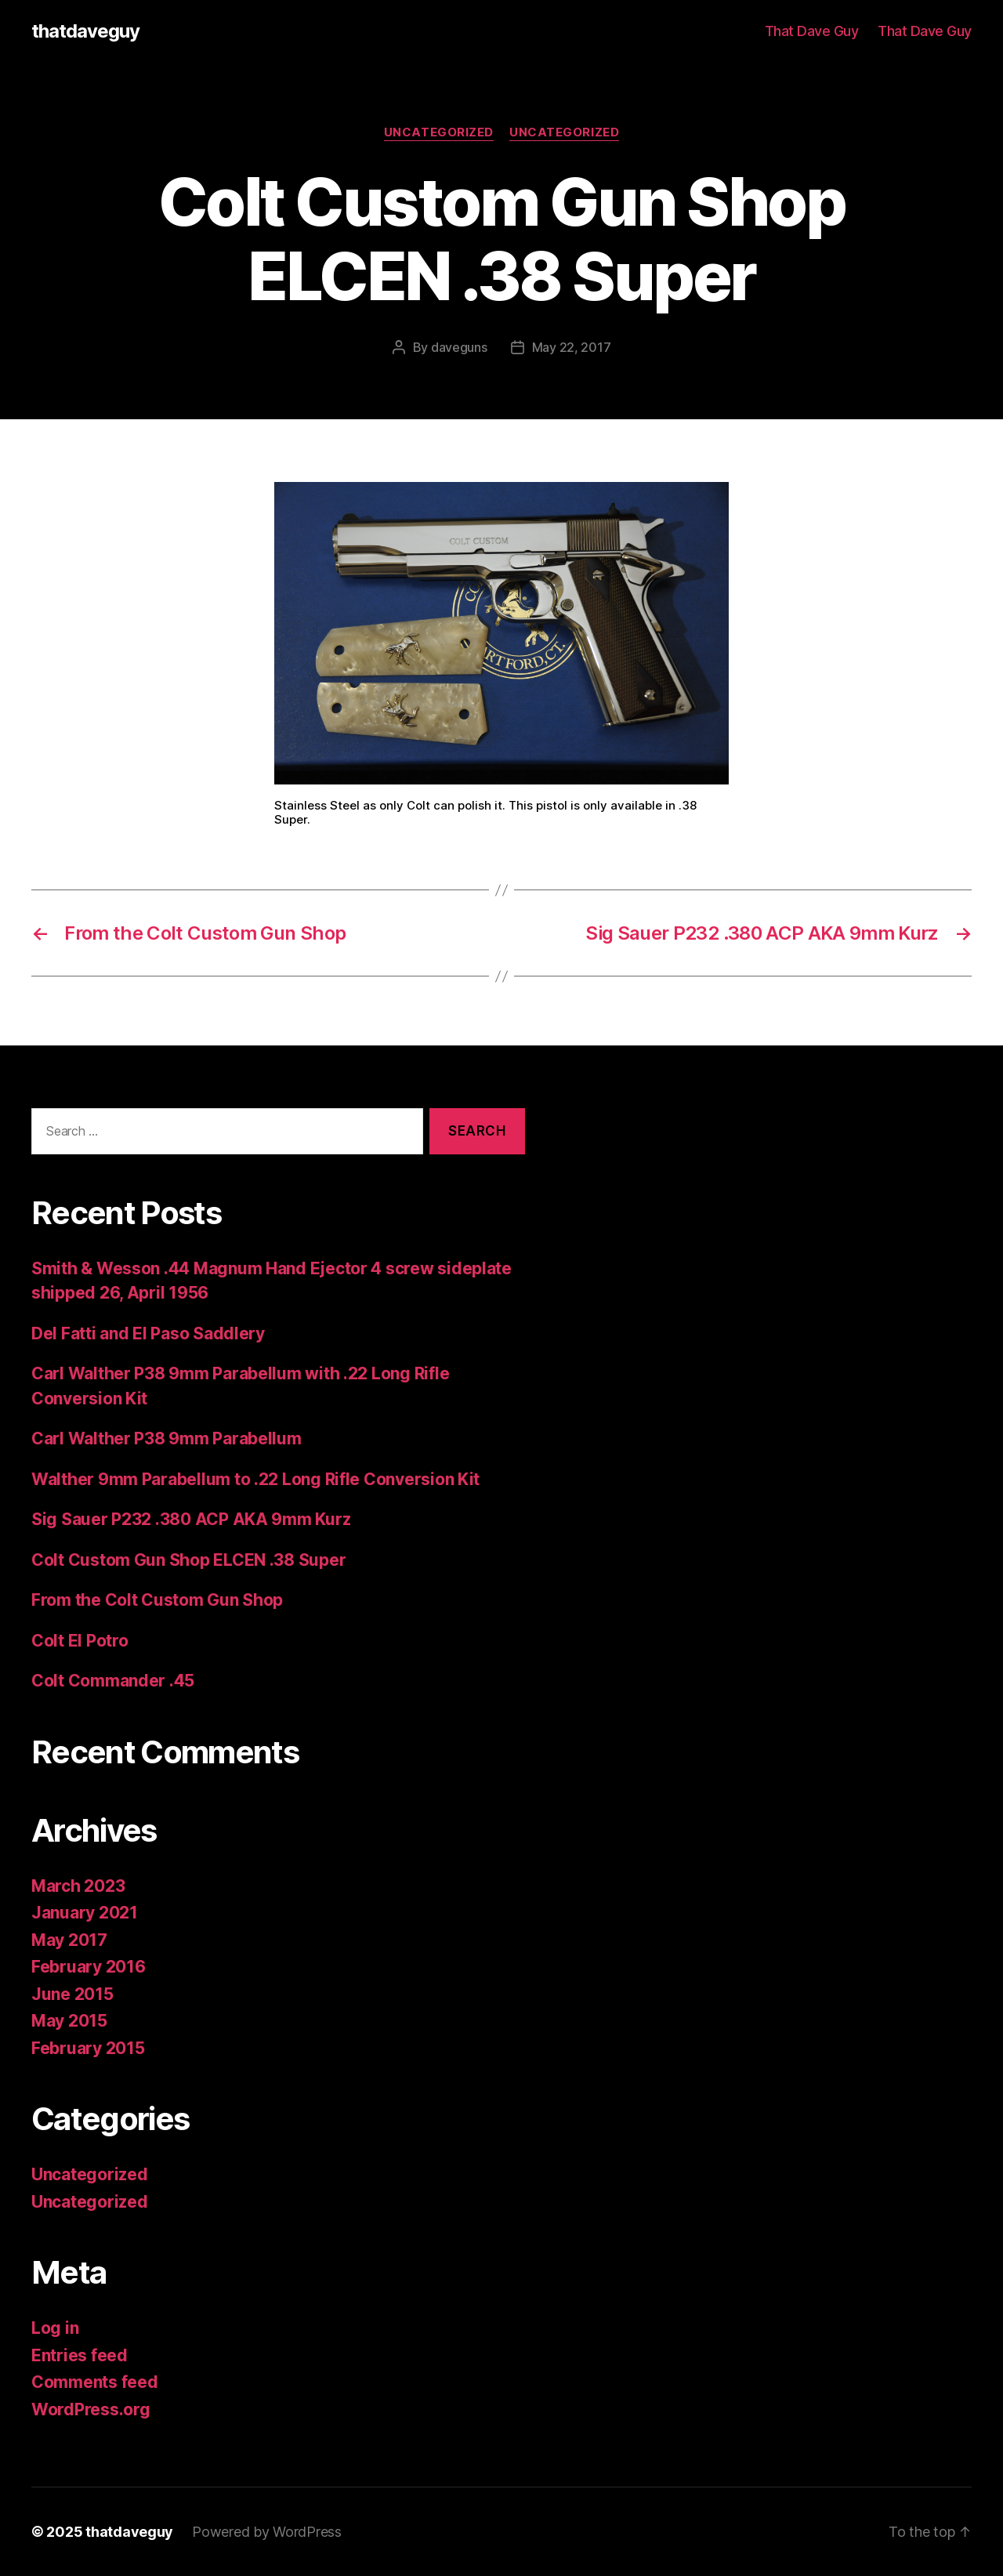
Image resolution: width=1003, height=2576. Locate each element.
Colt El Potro (80, 1640)
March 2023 (78, 1886)
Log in (54, 2328)
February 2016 (88, 1966)
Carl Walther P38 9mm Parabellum (166, 1438)
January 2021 (84, 1912)
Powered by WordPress (267, 2531)
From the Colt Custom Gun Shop (157, 1600)
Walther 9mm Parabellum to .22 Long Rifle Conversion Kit (255, 1479)
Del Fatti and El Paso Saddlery (148, 1333)
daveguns (459, 347)
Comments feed (94, 2382)
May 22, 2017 (571, 347)
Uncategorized (439, 132)
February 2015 (88, 2048)
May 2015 (69, 2021)
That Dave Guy (812, 31)
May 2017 (69, 1940)
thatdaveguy (85, 31)
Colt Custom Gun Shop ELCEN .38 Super (188, 1560)
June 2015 (72, 1994)
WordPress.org (90, 2409)
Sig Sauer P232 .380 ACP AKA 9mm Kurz (190, 1519)
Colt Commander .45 (112, 1680)
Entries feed (79, 2355)
